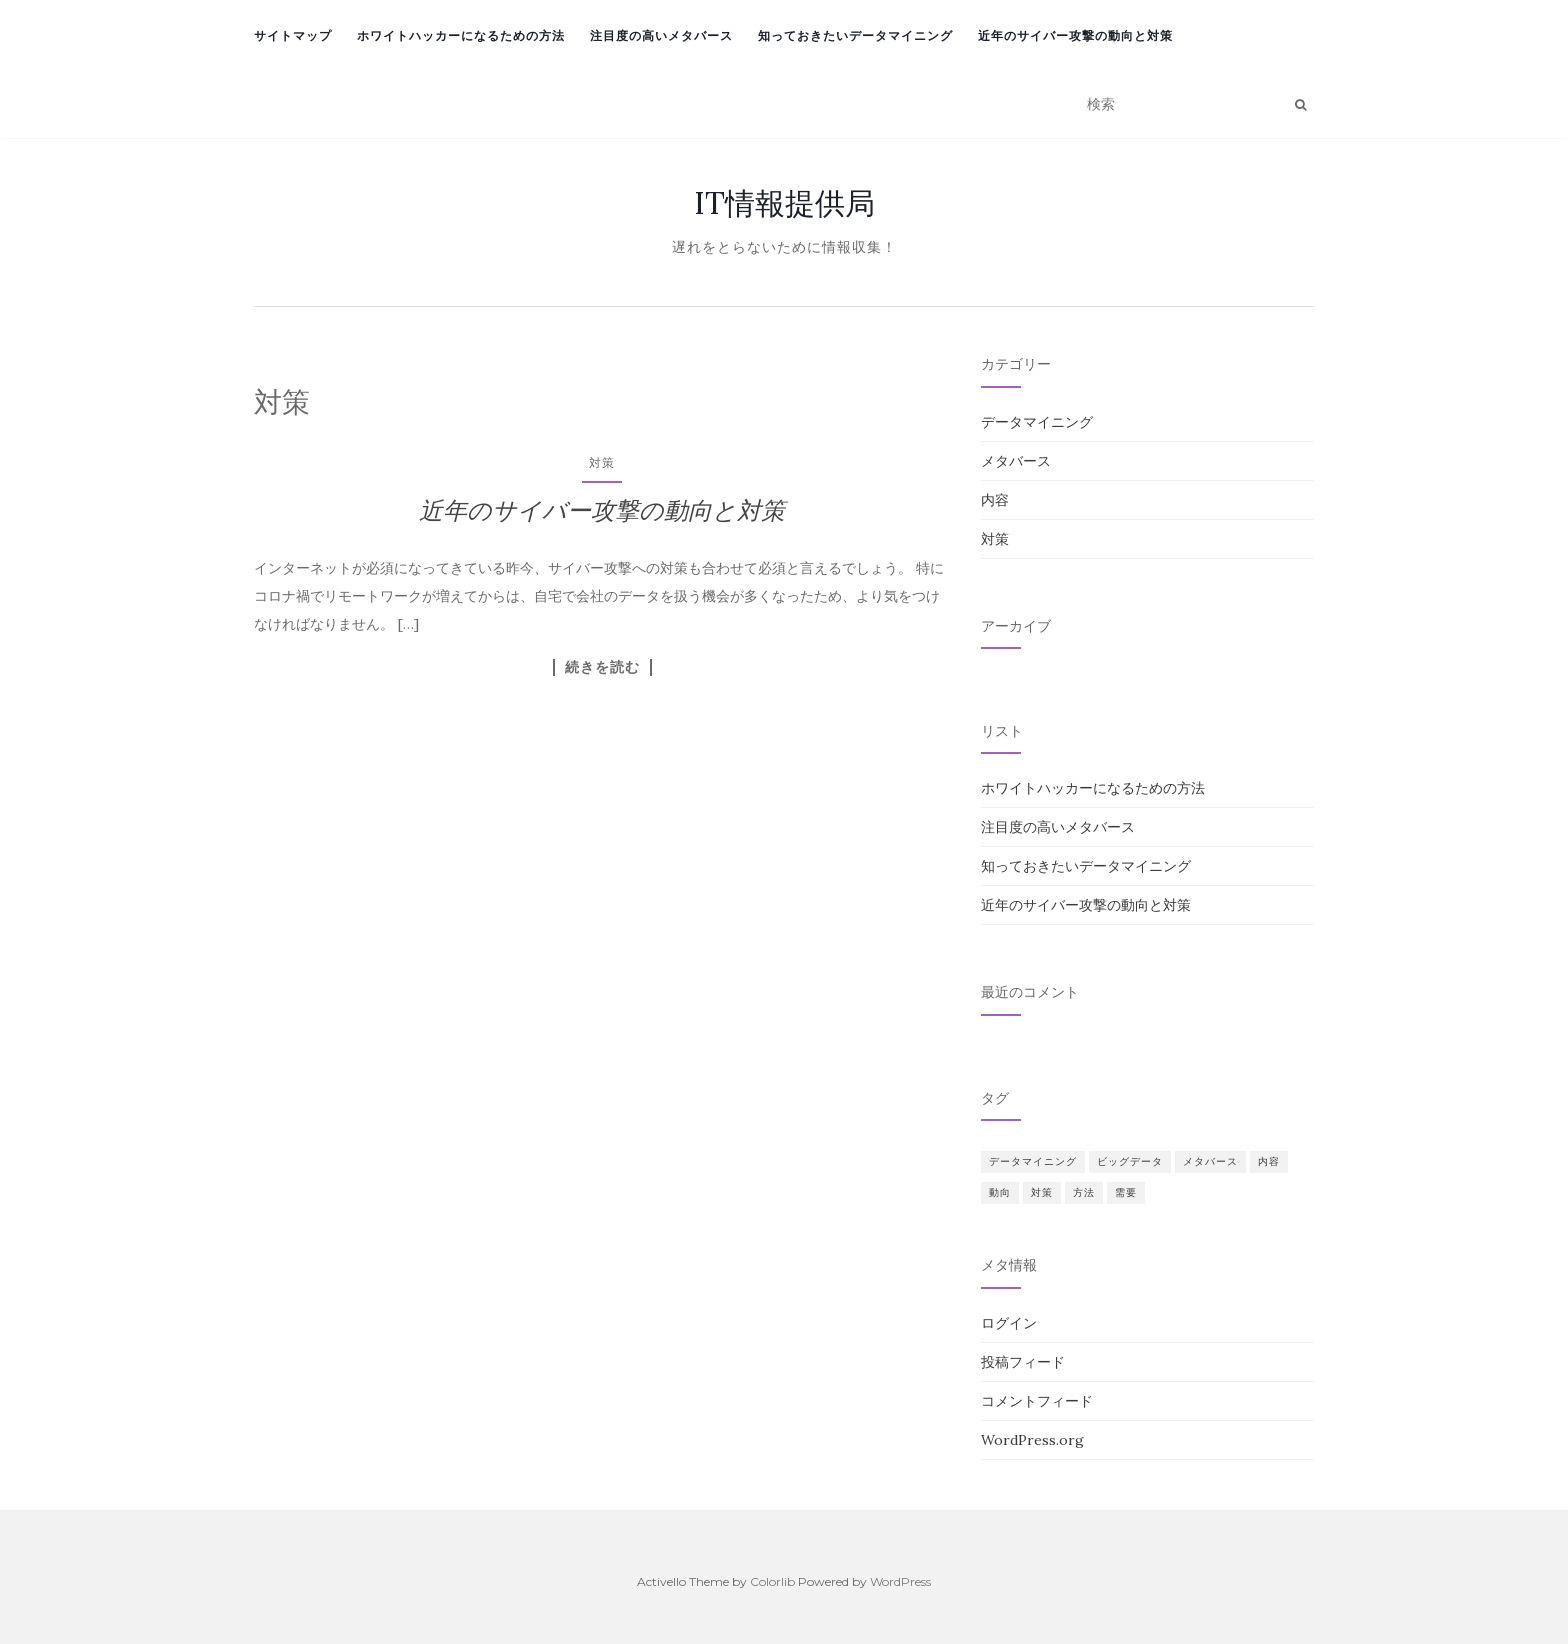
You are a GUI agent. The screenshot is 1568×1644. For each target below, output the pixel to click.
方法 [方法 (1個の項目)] (1084, 1192)
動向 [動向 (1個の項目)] (1000, 1192)
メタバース (1016, 461)
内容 (995, 500)
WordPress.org (1032, 1440)
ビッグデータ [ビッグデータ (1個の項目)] (1130, 1161)
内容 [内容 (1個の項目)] (1269, 1161)
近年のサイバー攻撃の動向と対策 (1075, 35)
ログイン (1009, 1323)
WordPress (900, 1581)
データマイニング (1037, 422)
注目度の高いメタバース (661, 35)
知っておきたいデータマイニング (855, 35)
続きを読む (602, 667)
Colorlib (772, 1581)
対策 (602, 462)
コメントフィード (1037, 1401)
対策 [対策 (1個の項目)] (1042, 1192)
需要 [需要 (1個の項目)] (1126, 1192)
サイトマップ (293, 35)
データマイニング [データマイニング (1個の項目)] (1033, 1161)
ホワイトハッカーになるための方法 (461, 35)
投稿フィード (1023, 1362)
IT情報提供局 (784, 203)
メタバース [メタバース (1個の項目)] (1210, 1161)
